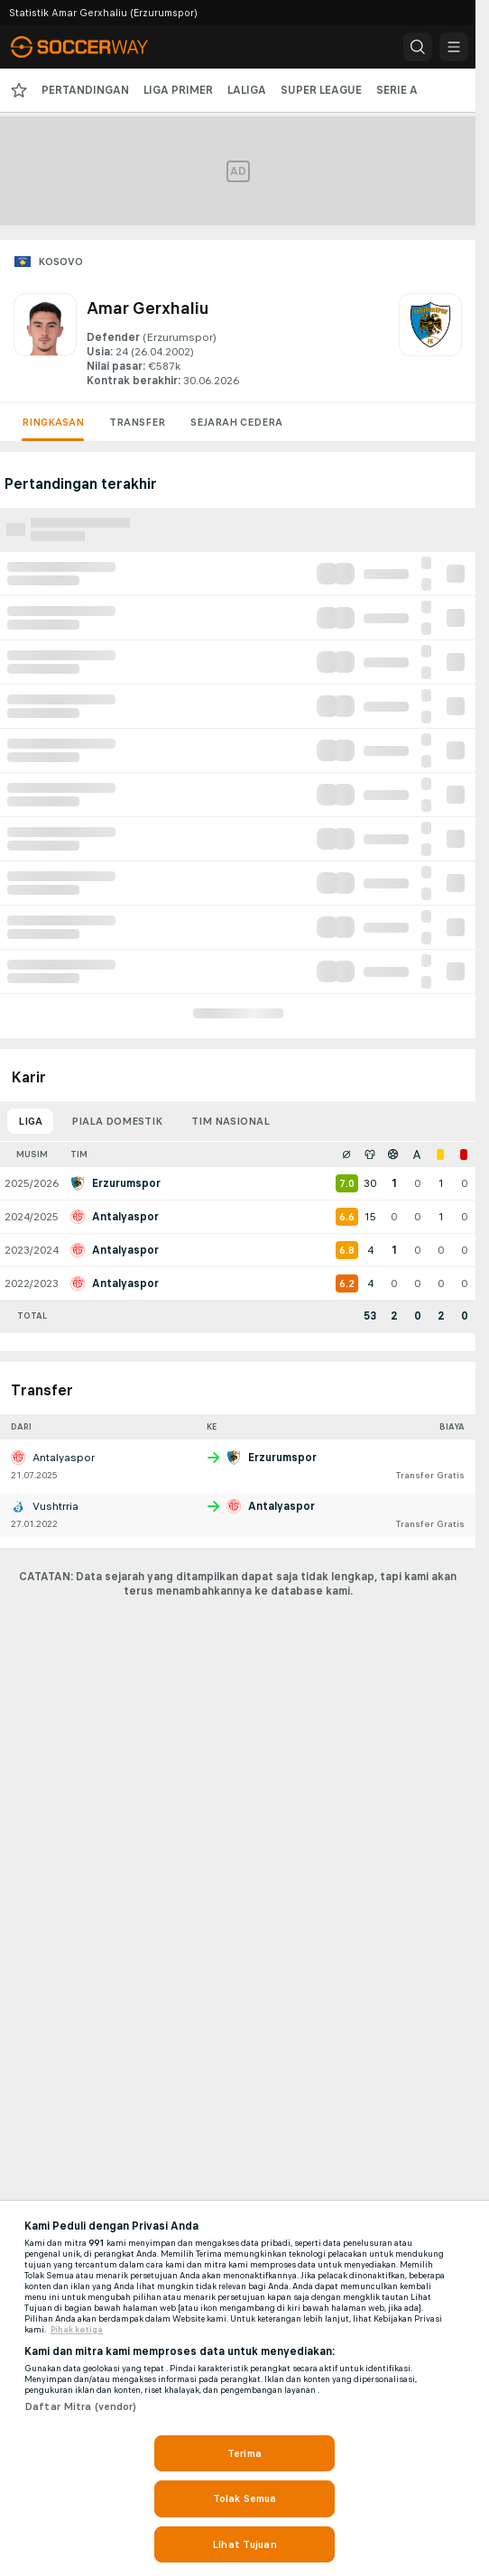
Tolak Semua (244, 2498)
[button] (417, 46)
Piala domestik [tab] (116, 1121)
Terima (244, 2453)
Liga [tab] (30, 1121)
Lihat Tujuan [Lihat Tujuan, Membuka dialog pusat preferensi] (244, 2544)
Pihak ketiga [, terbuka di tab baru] (77, 2329)
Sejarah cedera (236, 422)
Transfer (137, 422)
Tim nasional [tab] (230, 1121)
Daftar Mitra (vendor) (80, 2406)
